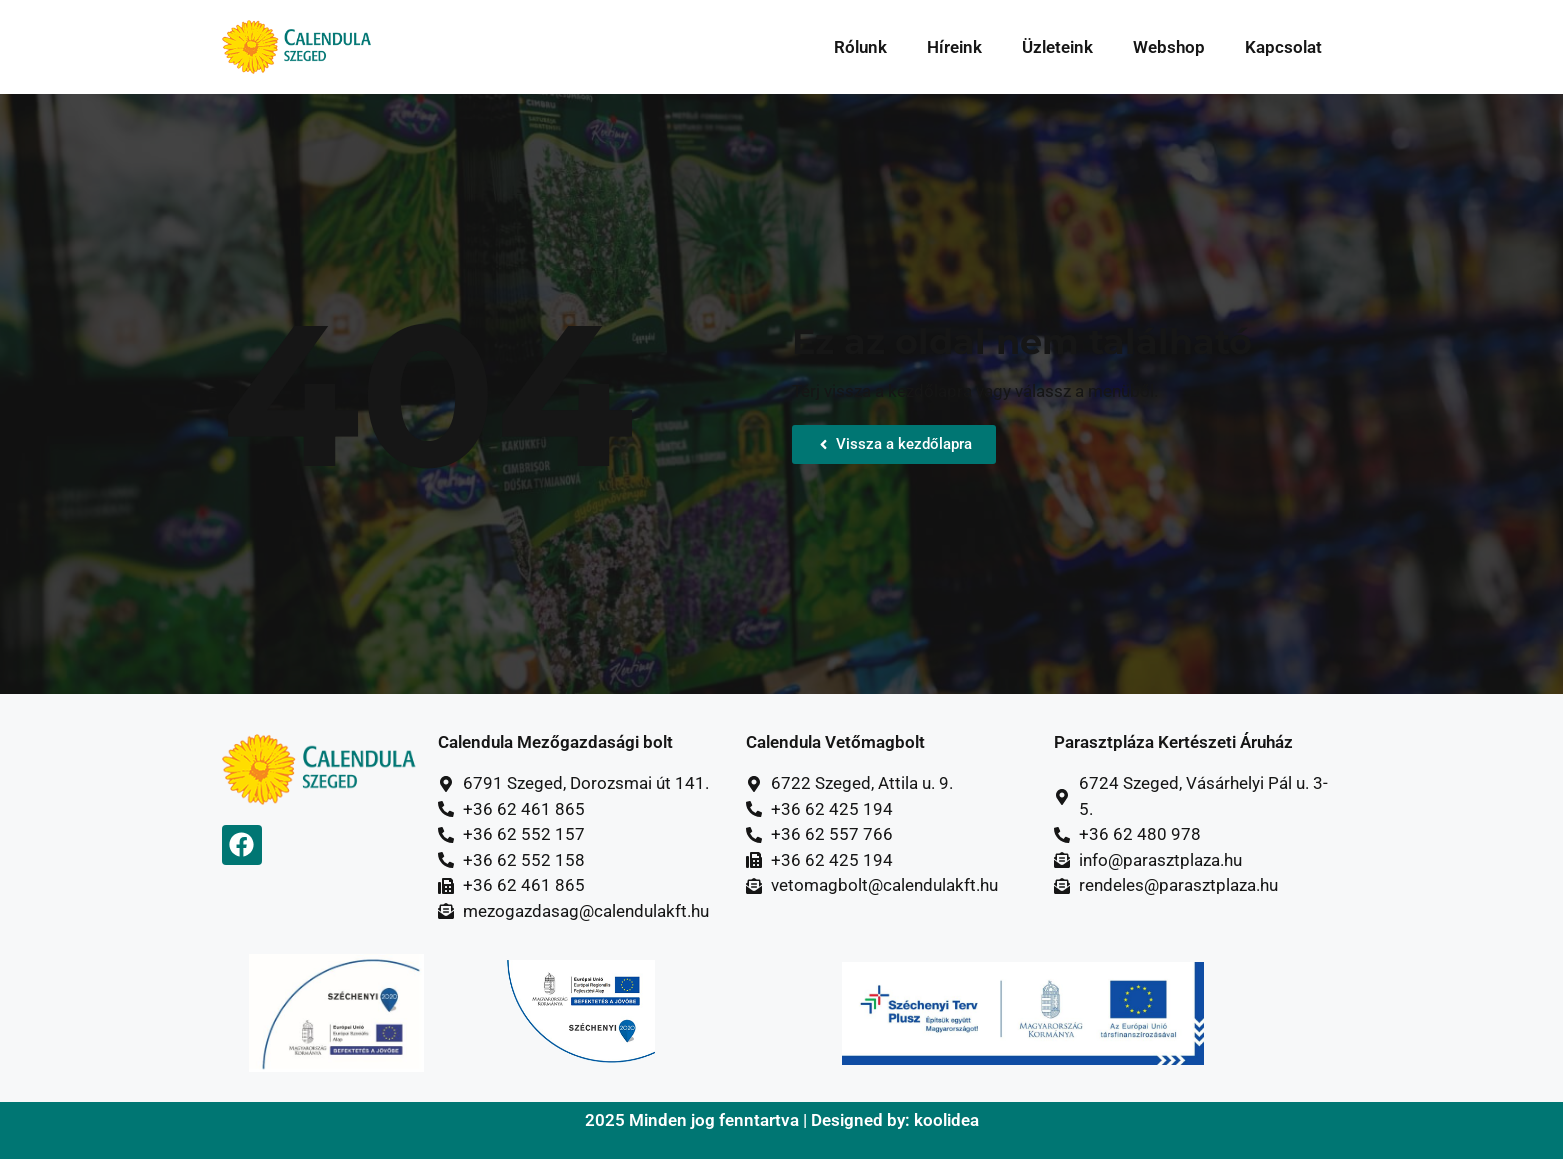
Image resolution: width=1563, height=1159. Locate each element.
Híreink (954, 47)
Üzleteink (1057, 47)
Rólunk (860, 47)
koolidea (946, 1120)
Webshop (1169, 47)
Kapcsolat (1283, 47)
